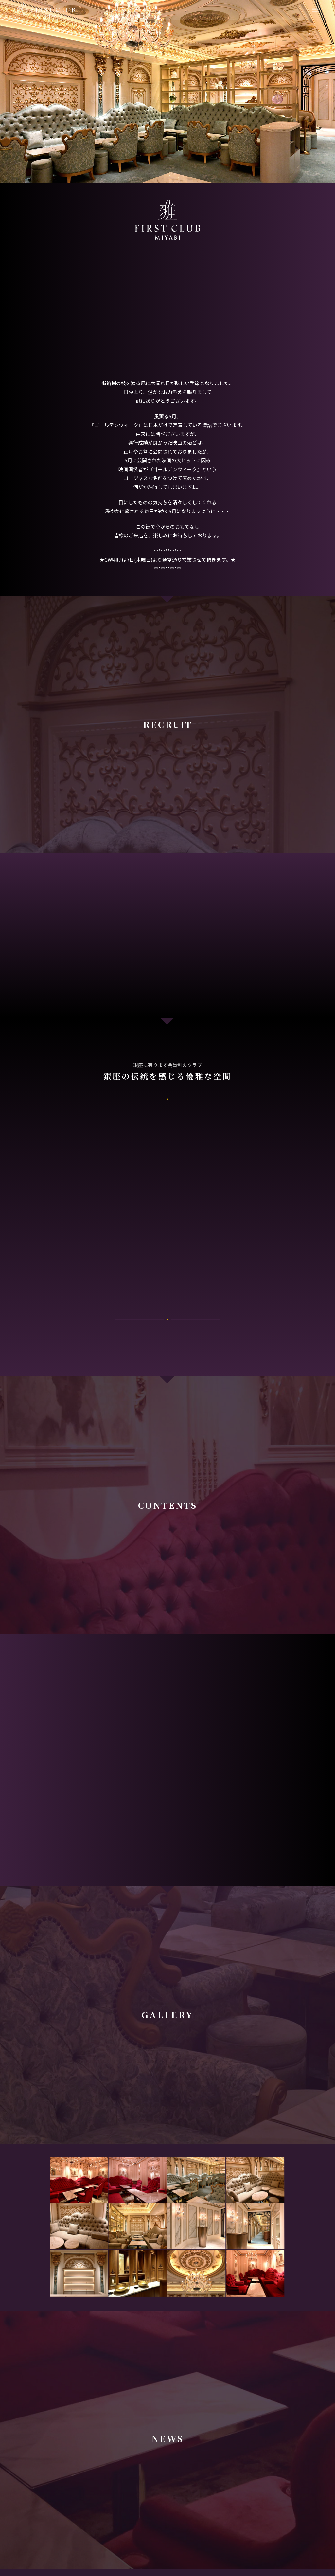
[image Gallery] (79, 2180)
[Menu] (315, 10)
